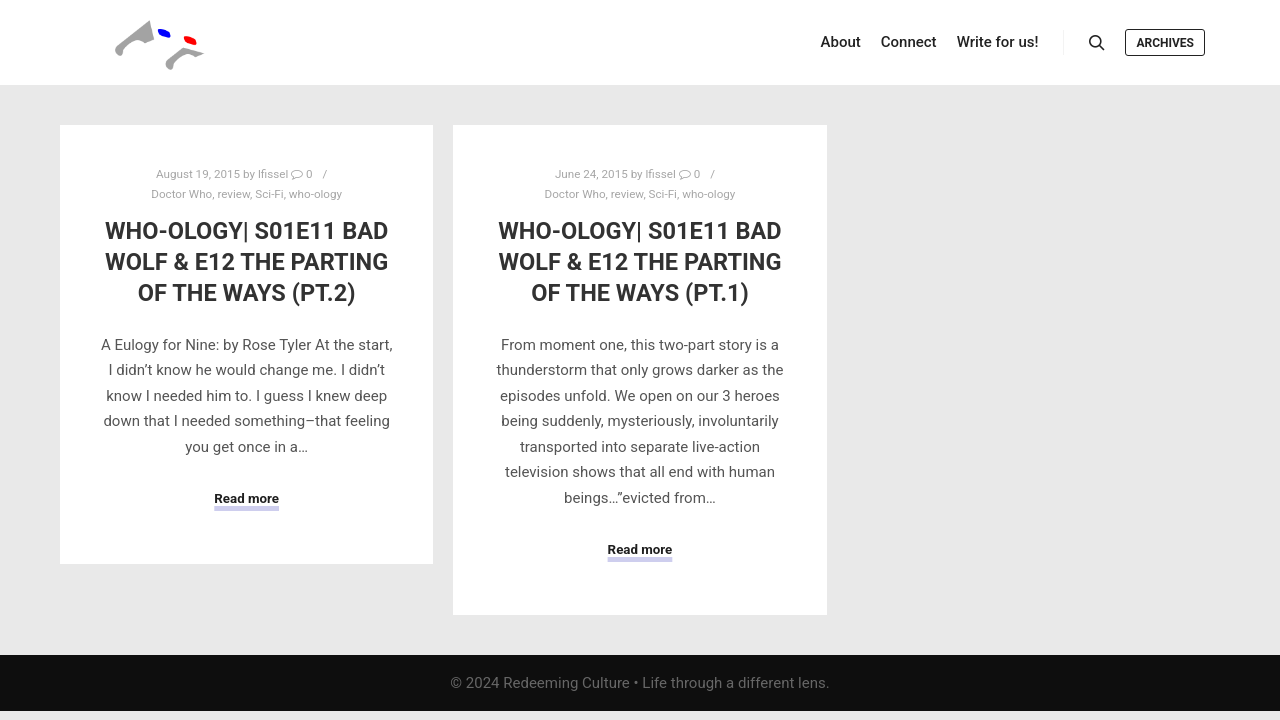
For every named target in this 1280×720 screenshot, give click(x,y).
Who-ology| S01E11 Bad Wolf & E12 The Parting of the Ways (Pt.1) (639, 261)
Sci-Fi (269, 194)
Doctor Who (181, 194)
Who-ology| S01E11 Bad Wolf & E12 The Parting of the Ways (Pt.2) (246, 261)
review (233, 194)
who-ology (315, 194)
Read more (246, 498)
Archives (1165, 43)
